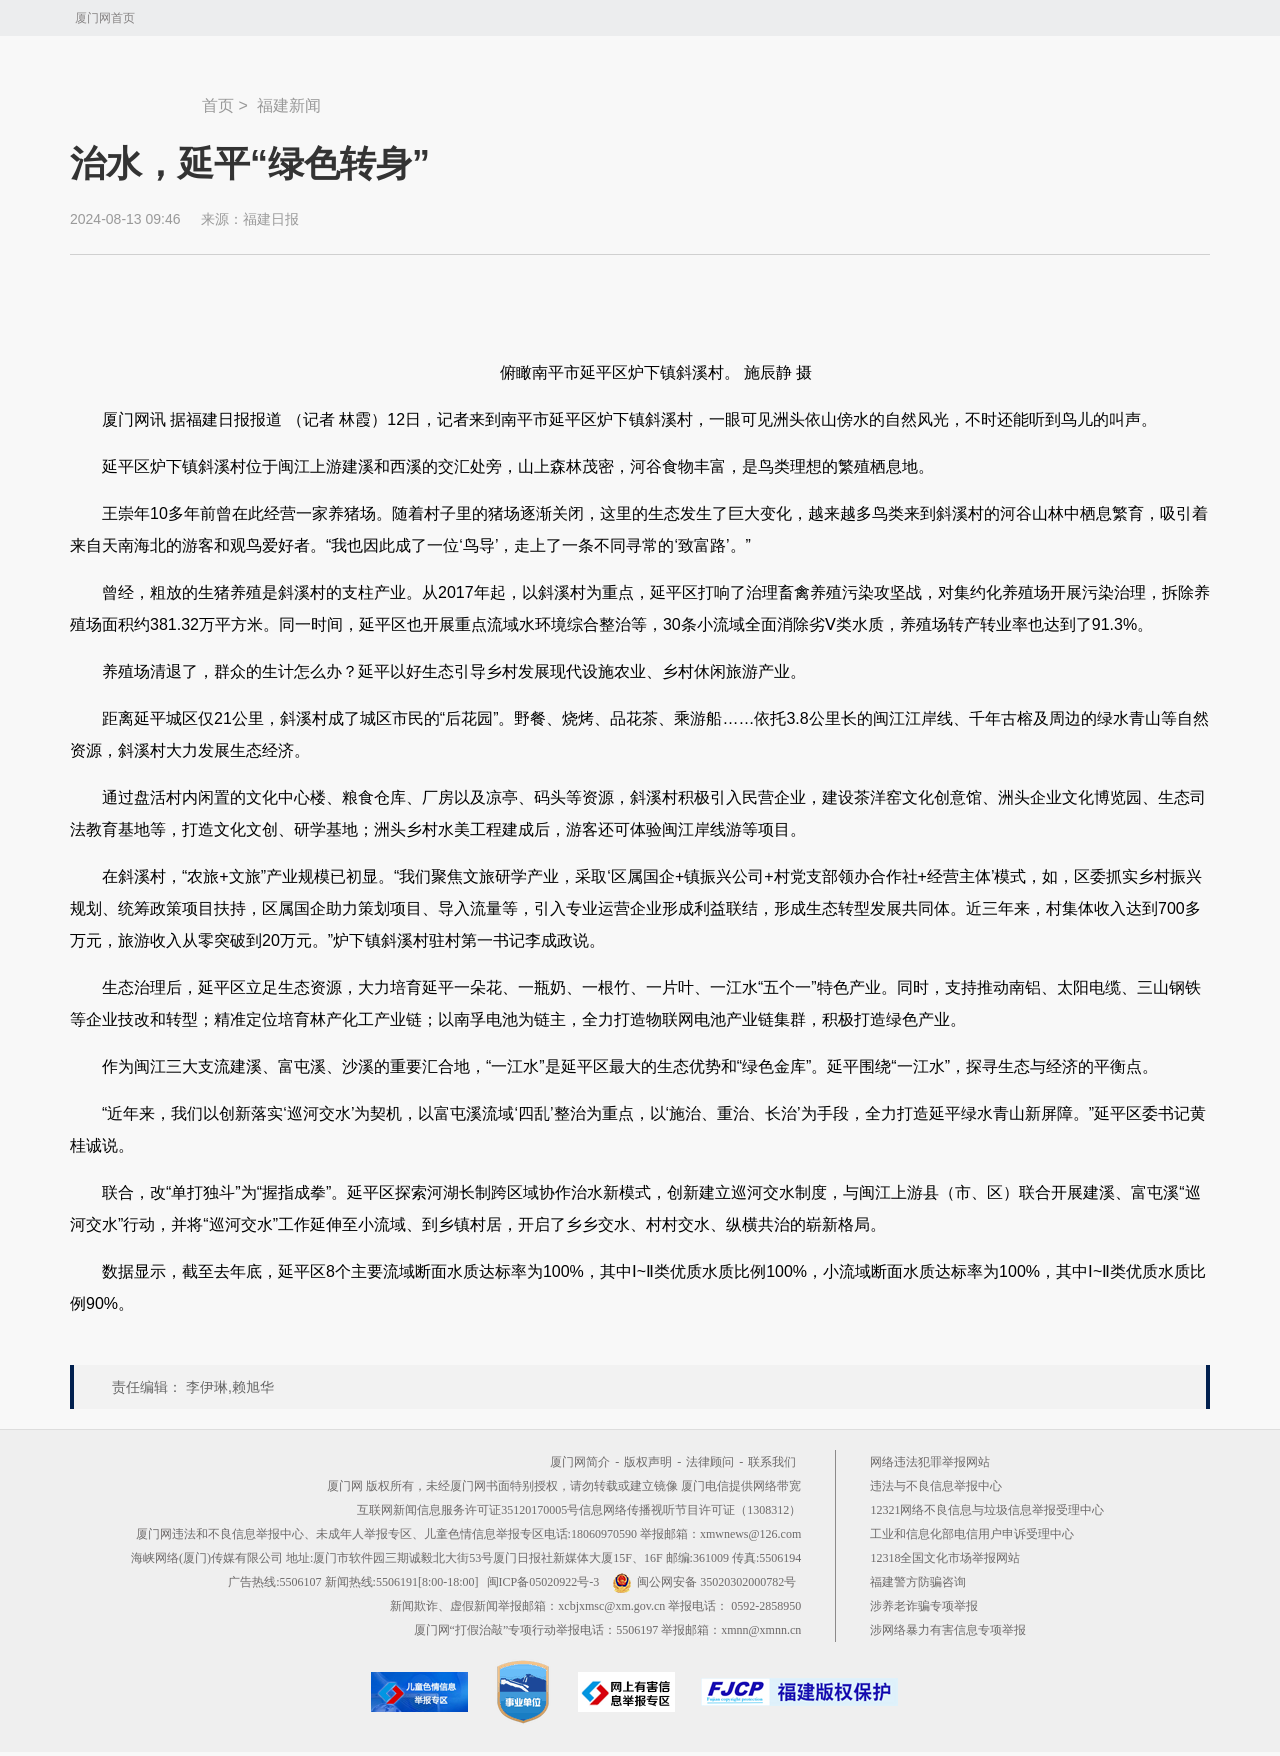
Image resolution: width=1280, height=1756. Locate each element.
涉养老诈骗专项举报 (924, 1606)
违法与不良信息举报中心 (936, 1486)
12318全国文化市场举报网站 (945, 1558)
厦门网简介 (580, 1462)
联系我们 (772, 1462)
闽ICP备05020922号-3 (543, 1582)
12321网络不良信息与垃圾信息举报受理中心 (987, 1510)
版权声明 (648, 1462)
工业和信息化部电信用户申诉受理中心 (972, 1534)
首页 (218, 105)
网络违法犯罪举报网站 (930, 1462)
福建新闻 (289, 105)
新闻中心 (136, 96)
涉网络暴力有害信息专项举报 (948, 1630)
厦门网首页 (105, 18)
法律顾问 (710, 1462)
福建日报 (271, 219)
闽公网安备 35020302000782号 (704, 1582)
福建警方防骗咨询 (918, 1582)
